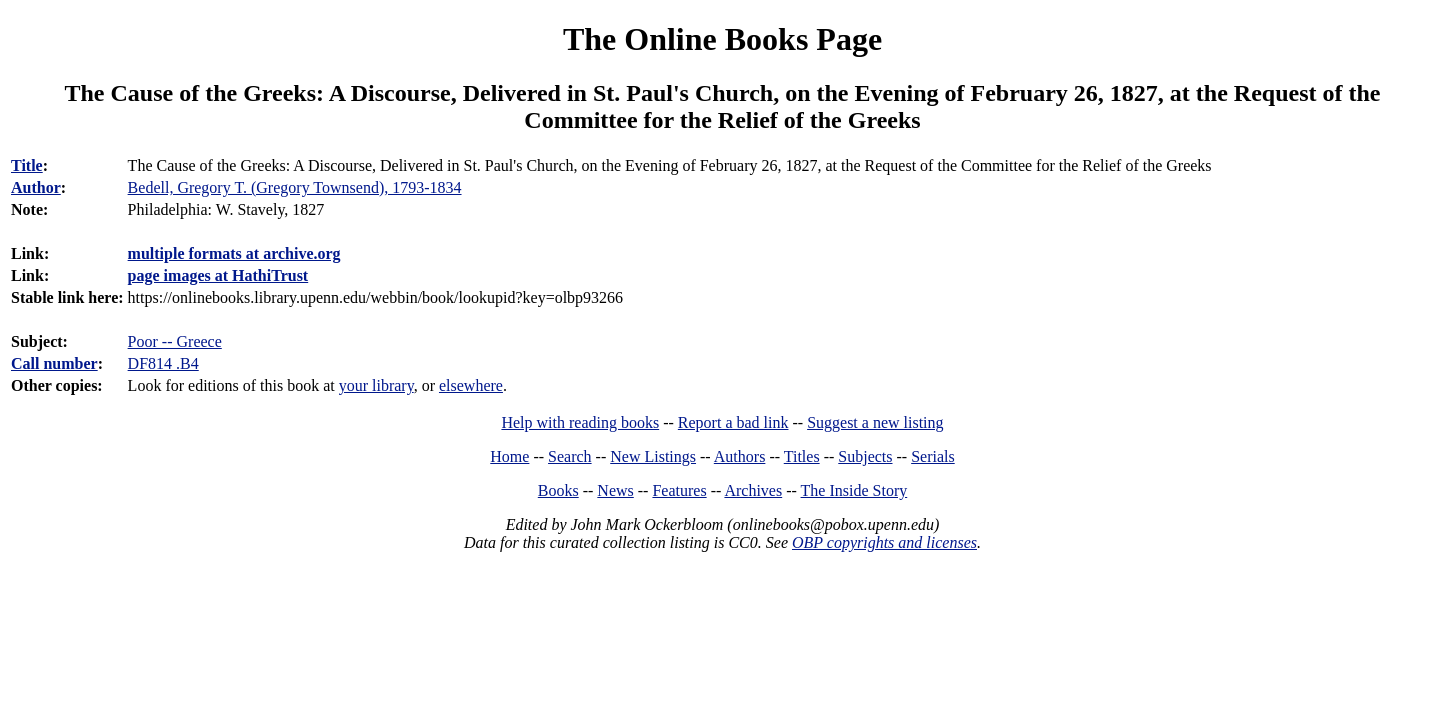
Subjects (865, 456)
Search (570, 456)
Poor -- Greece (175, 341)
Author (36, 187)
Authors (740, 456)
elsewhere (471, 385)
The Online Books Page (722, 39)
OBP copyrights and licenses (884, 542)
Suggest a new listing (875, 422)
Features (679, 490)
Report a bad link (733, 422)
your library (376, 385)
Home (509, 456)
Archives (753, 490)
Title (27, 165)
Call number (54, 363)
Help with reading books (580, 422)
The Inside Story (854, 490)
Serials (933, 456)
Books (558, 490)
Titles (802, 456)
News (615, 490)
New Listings (653, 456)
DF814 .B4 (163, 363)
